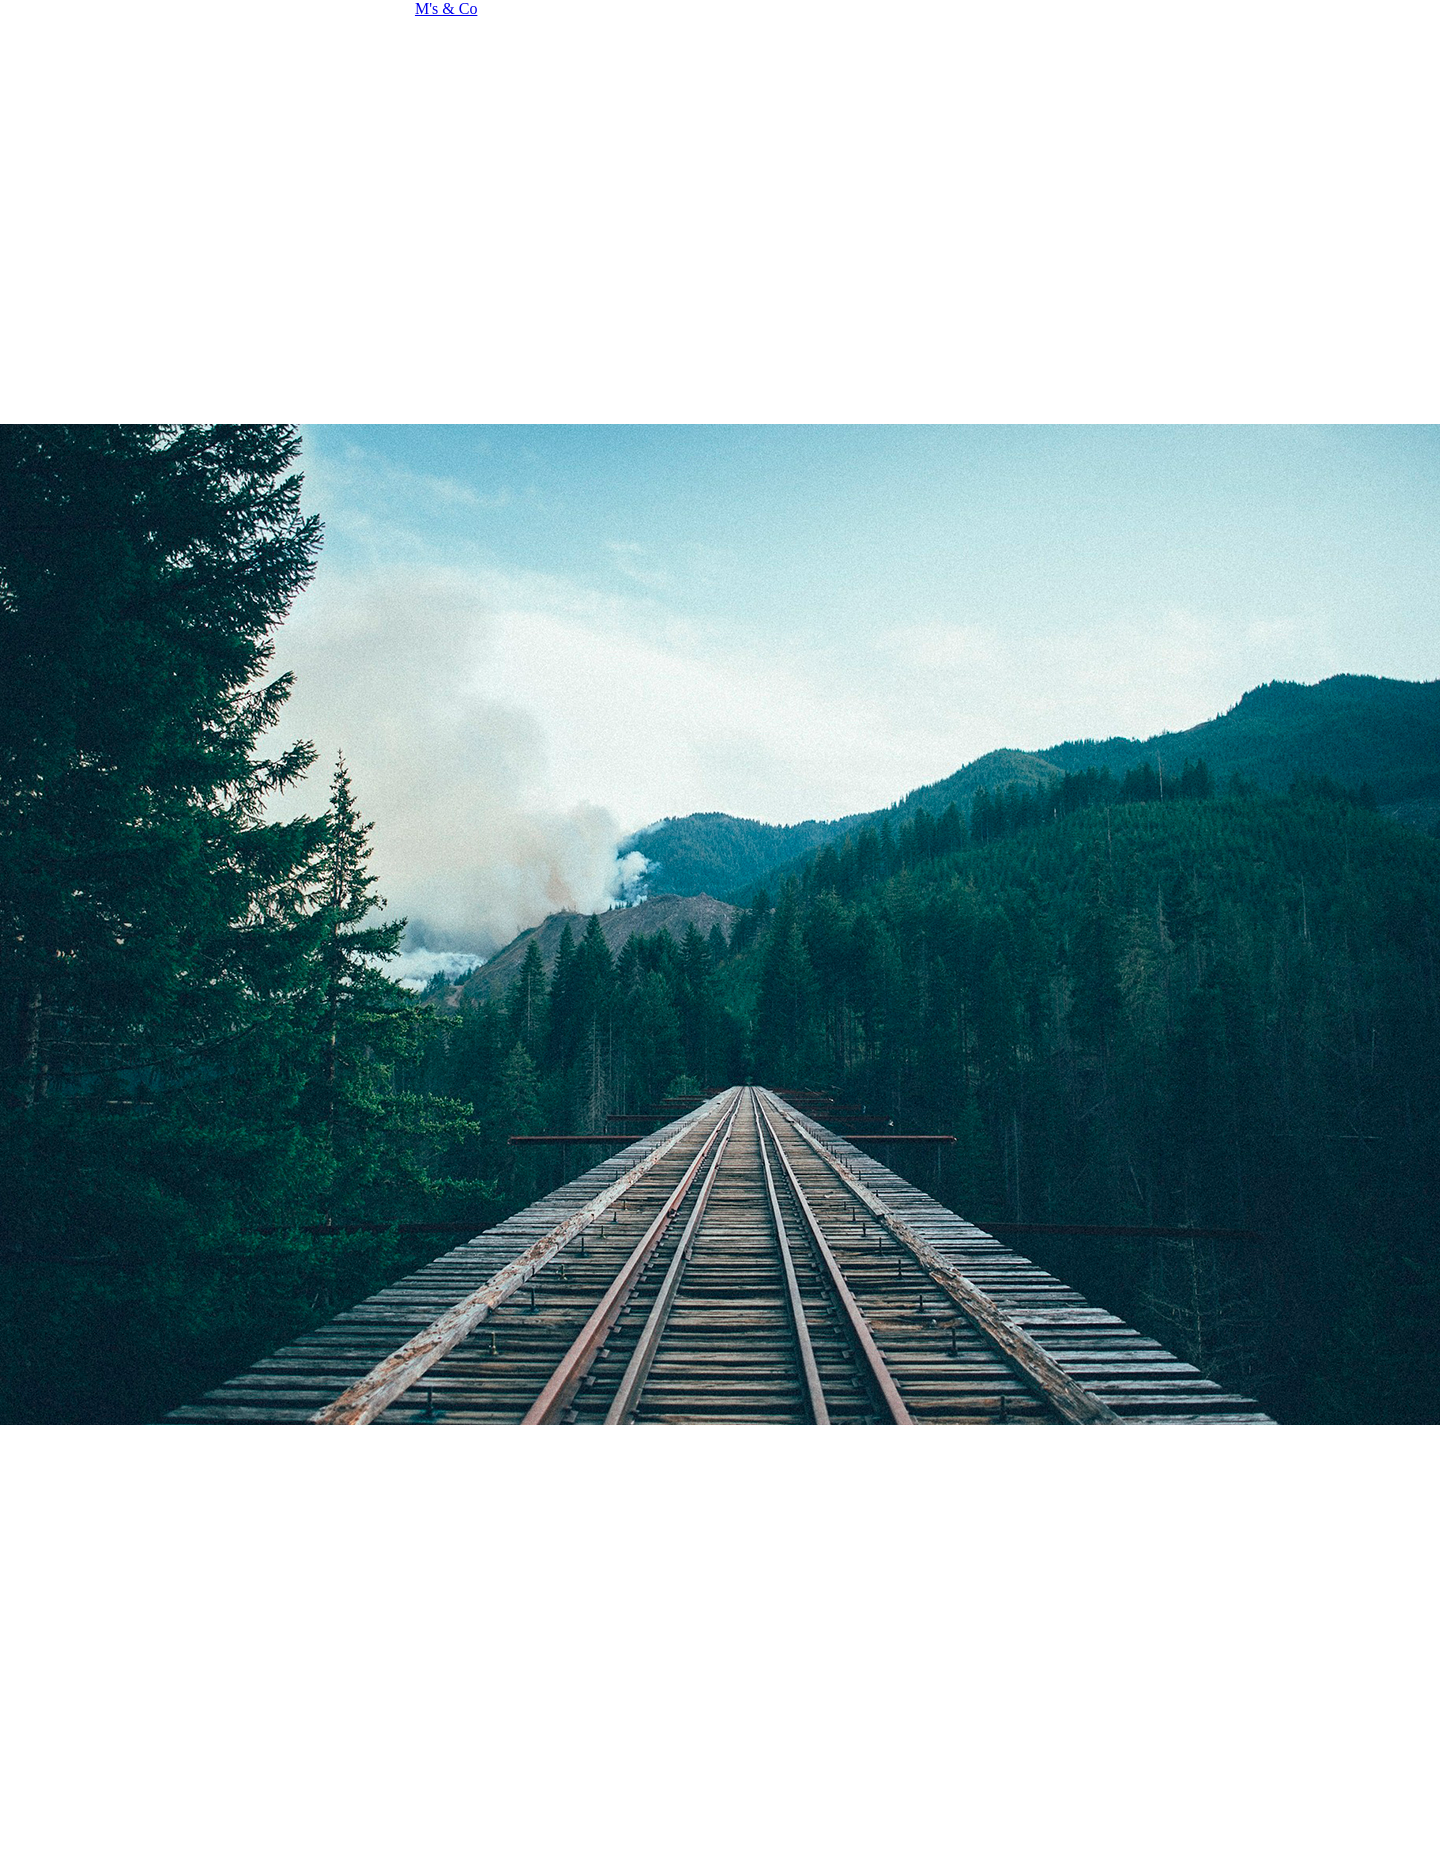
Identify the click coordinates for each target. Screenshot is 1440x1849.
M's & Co (446, 8)
